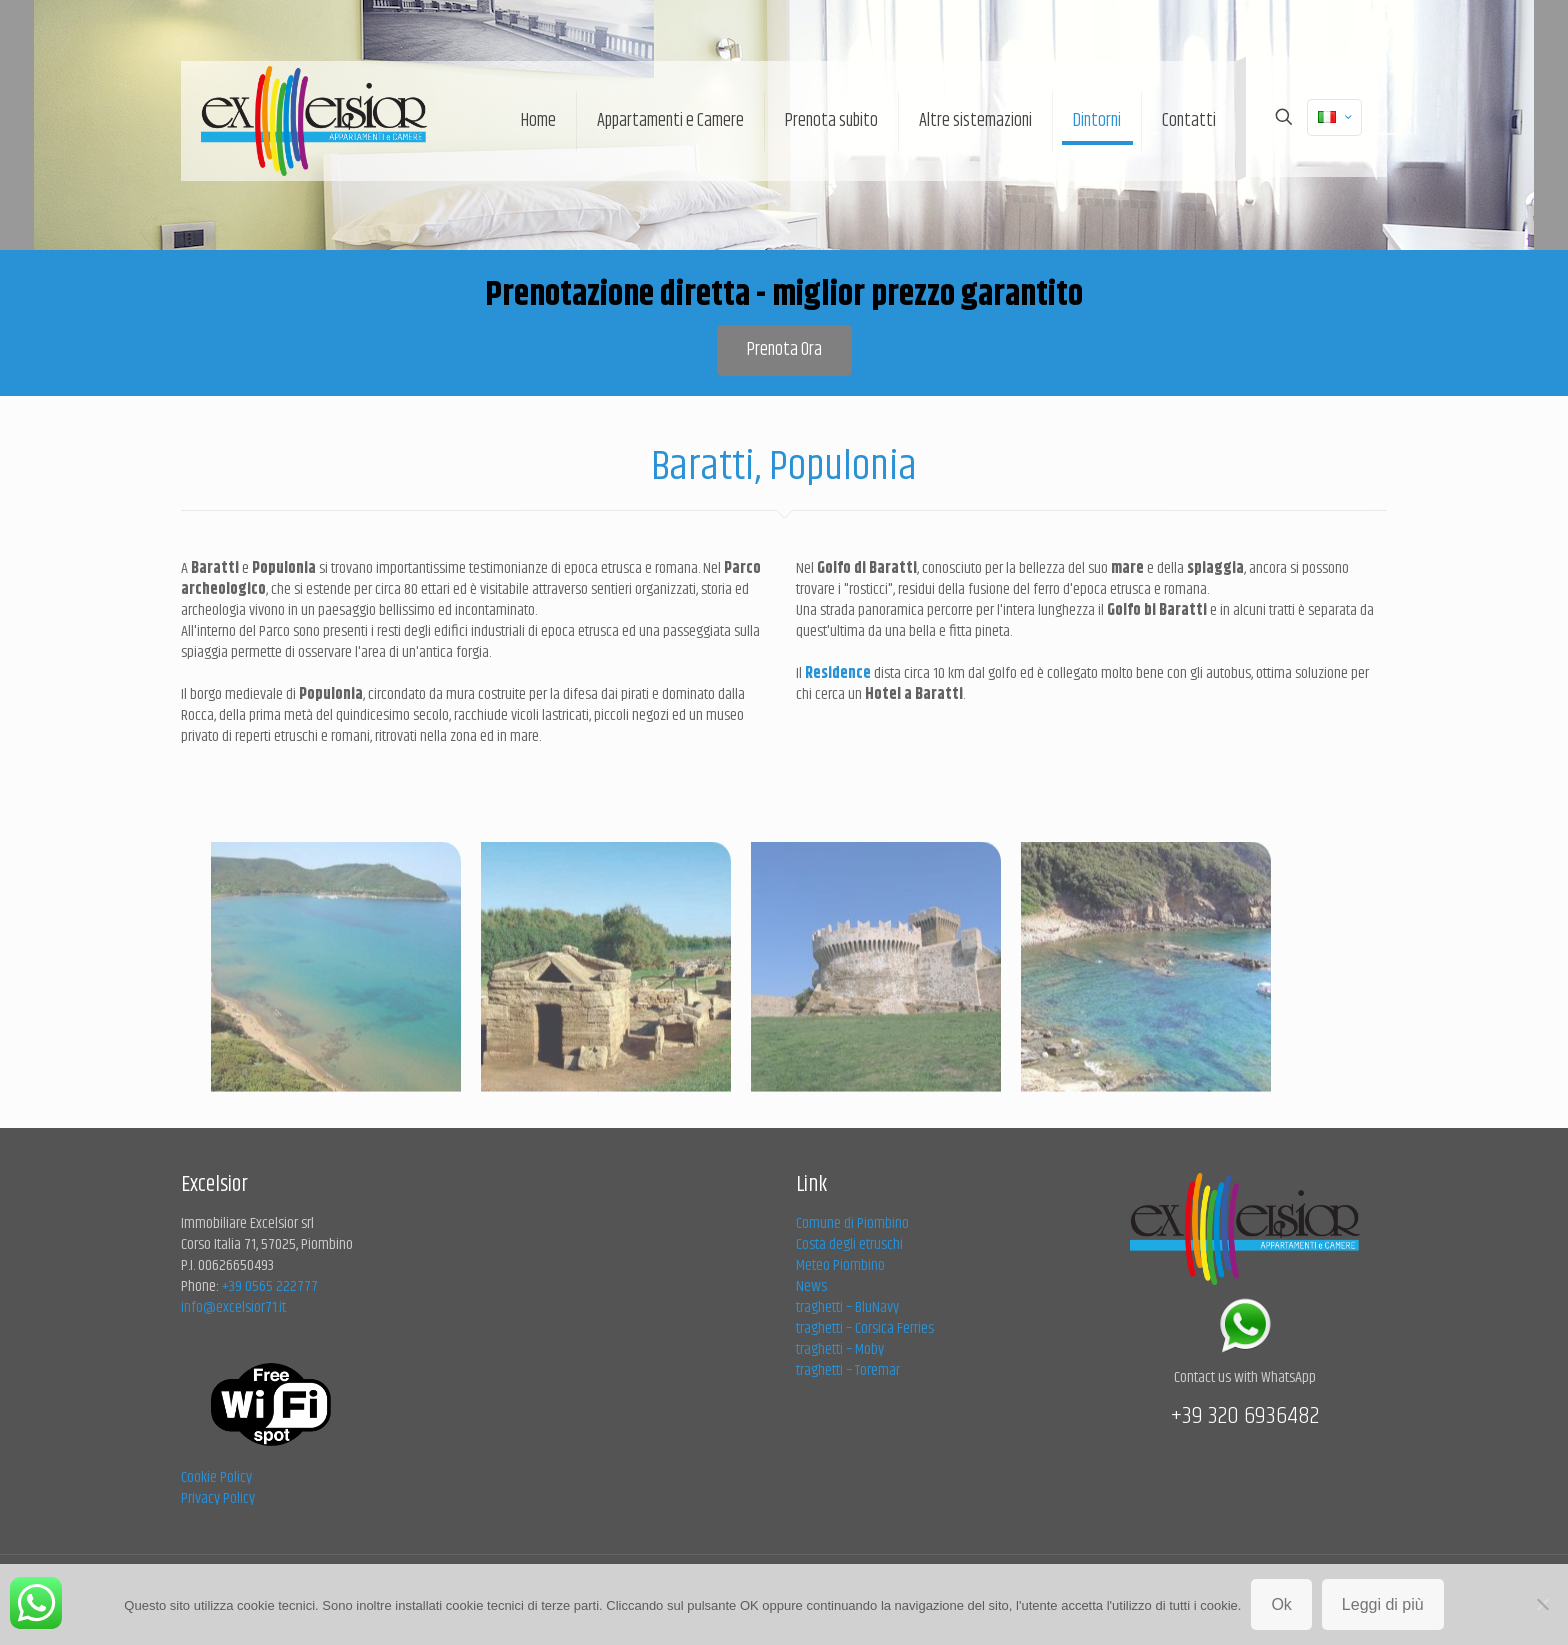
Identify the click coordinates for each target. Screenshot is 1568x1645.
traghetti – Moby (840, 1349)
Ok (1281, 1604)
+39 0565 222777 (270, 1286)
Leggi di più (1383, 1604)
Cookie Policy (216, 1477)
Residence (839, 673)
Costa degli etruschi (849, 1244)
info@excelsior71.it (233, 1307)
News (811, 1286)
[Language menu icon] (1334, 117)
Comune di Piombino (852, 1223)
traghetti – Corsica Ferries (865, 1328)
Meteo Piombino (840, 1265)
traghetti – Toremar (848, 1370)
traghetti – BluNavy (847, 1307)
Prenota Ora (784, 350)
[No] (1543, 1604)
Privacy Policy (218, 1498)
